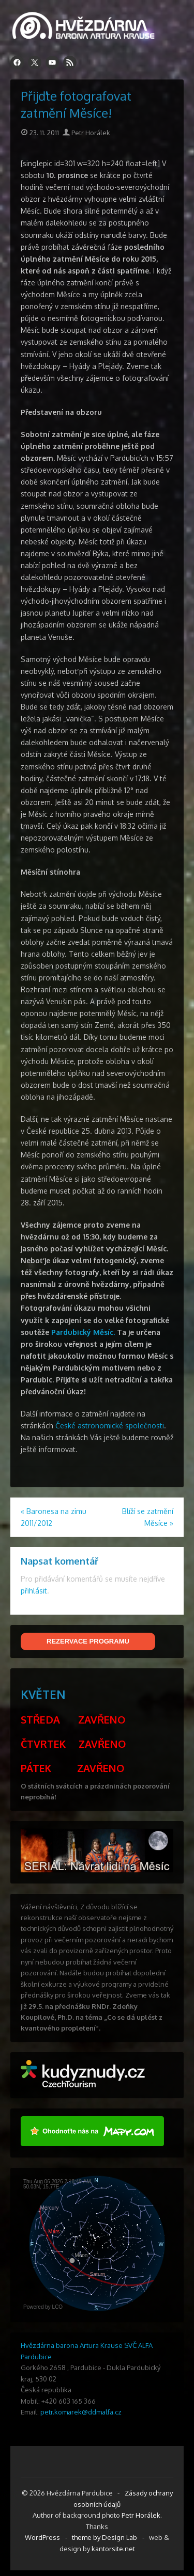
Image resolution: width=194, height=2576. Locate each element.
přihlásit (34, 1590)
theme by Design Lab (104, 2537)
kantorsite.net (113, 2549)
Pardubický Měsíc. (83, 1332)
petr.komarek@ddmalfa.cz (81, 2412)
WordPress (42, 2537)
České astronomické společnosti (109, 1425)
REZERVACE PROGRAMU (88, 1641)
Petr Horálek (86, 132)
